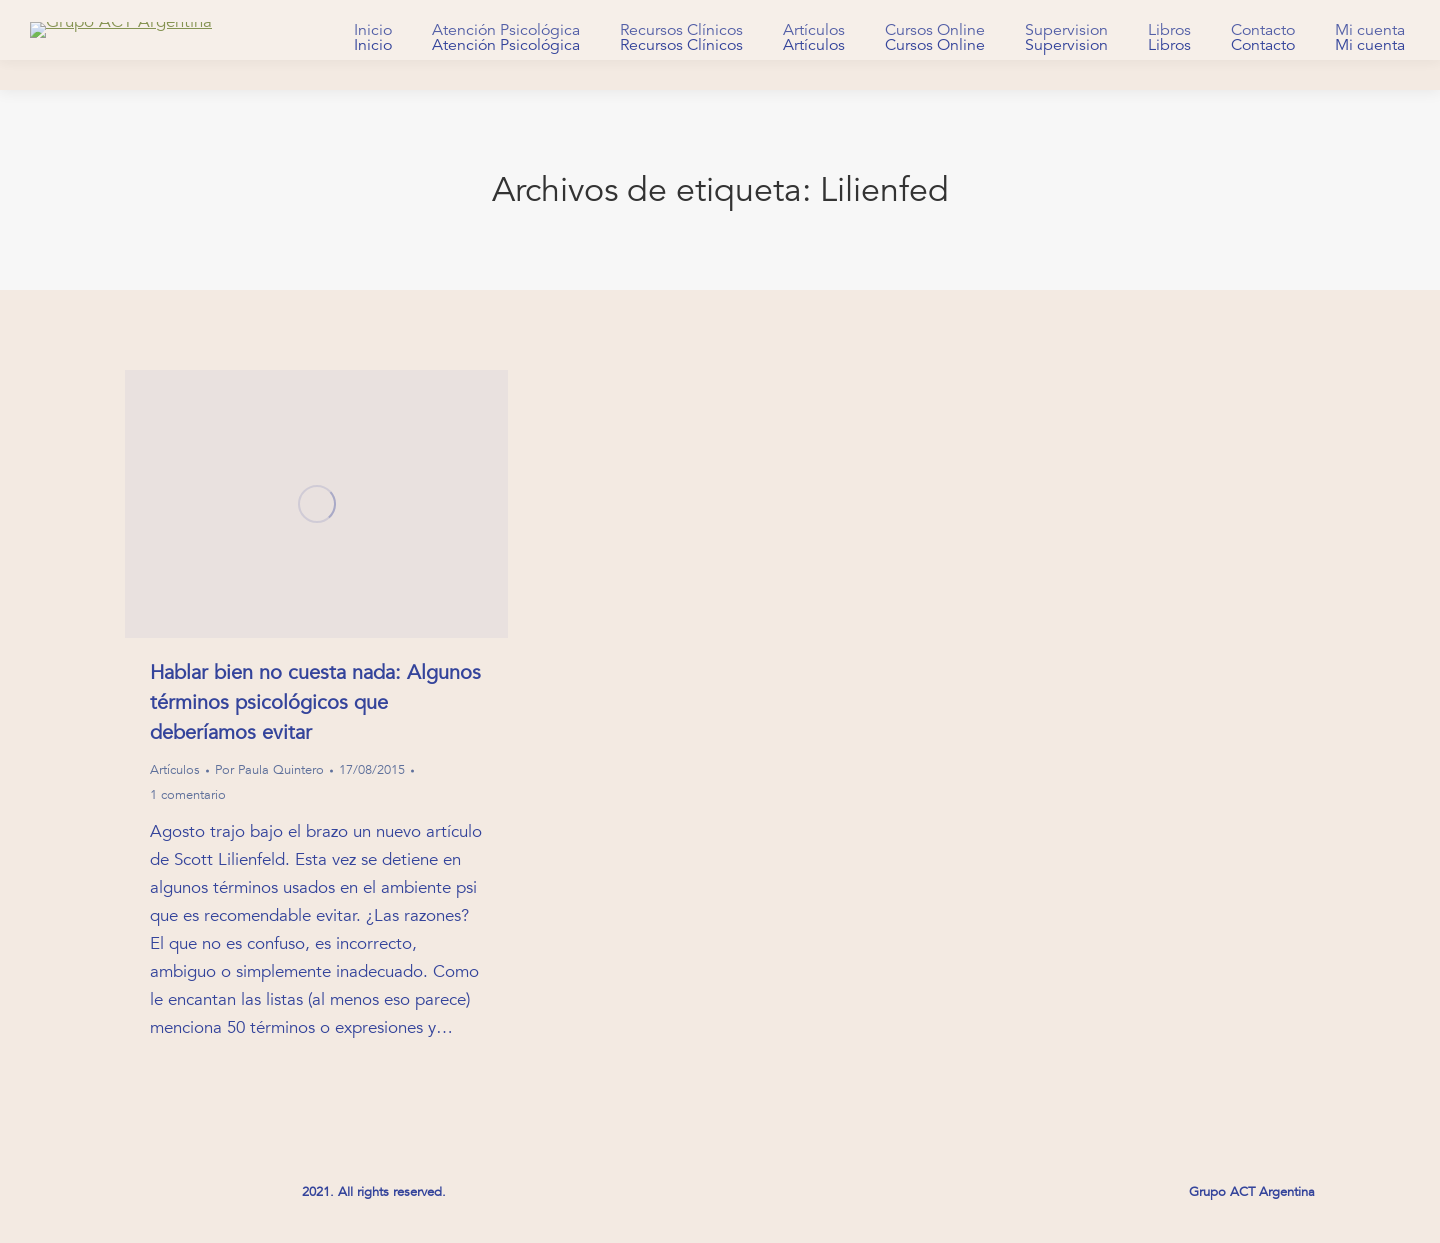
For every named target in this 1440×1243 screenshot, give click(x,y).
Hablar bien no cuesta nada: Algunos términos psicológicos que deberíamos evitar (315, 702)
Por (269, 770)
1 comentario (188, 795)
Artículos (175, 770)
